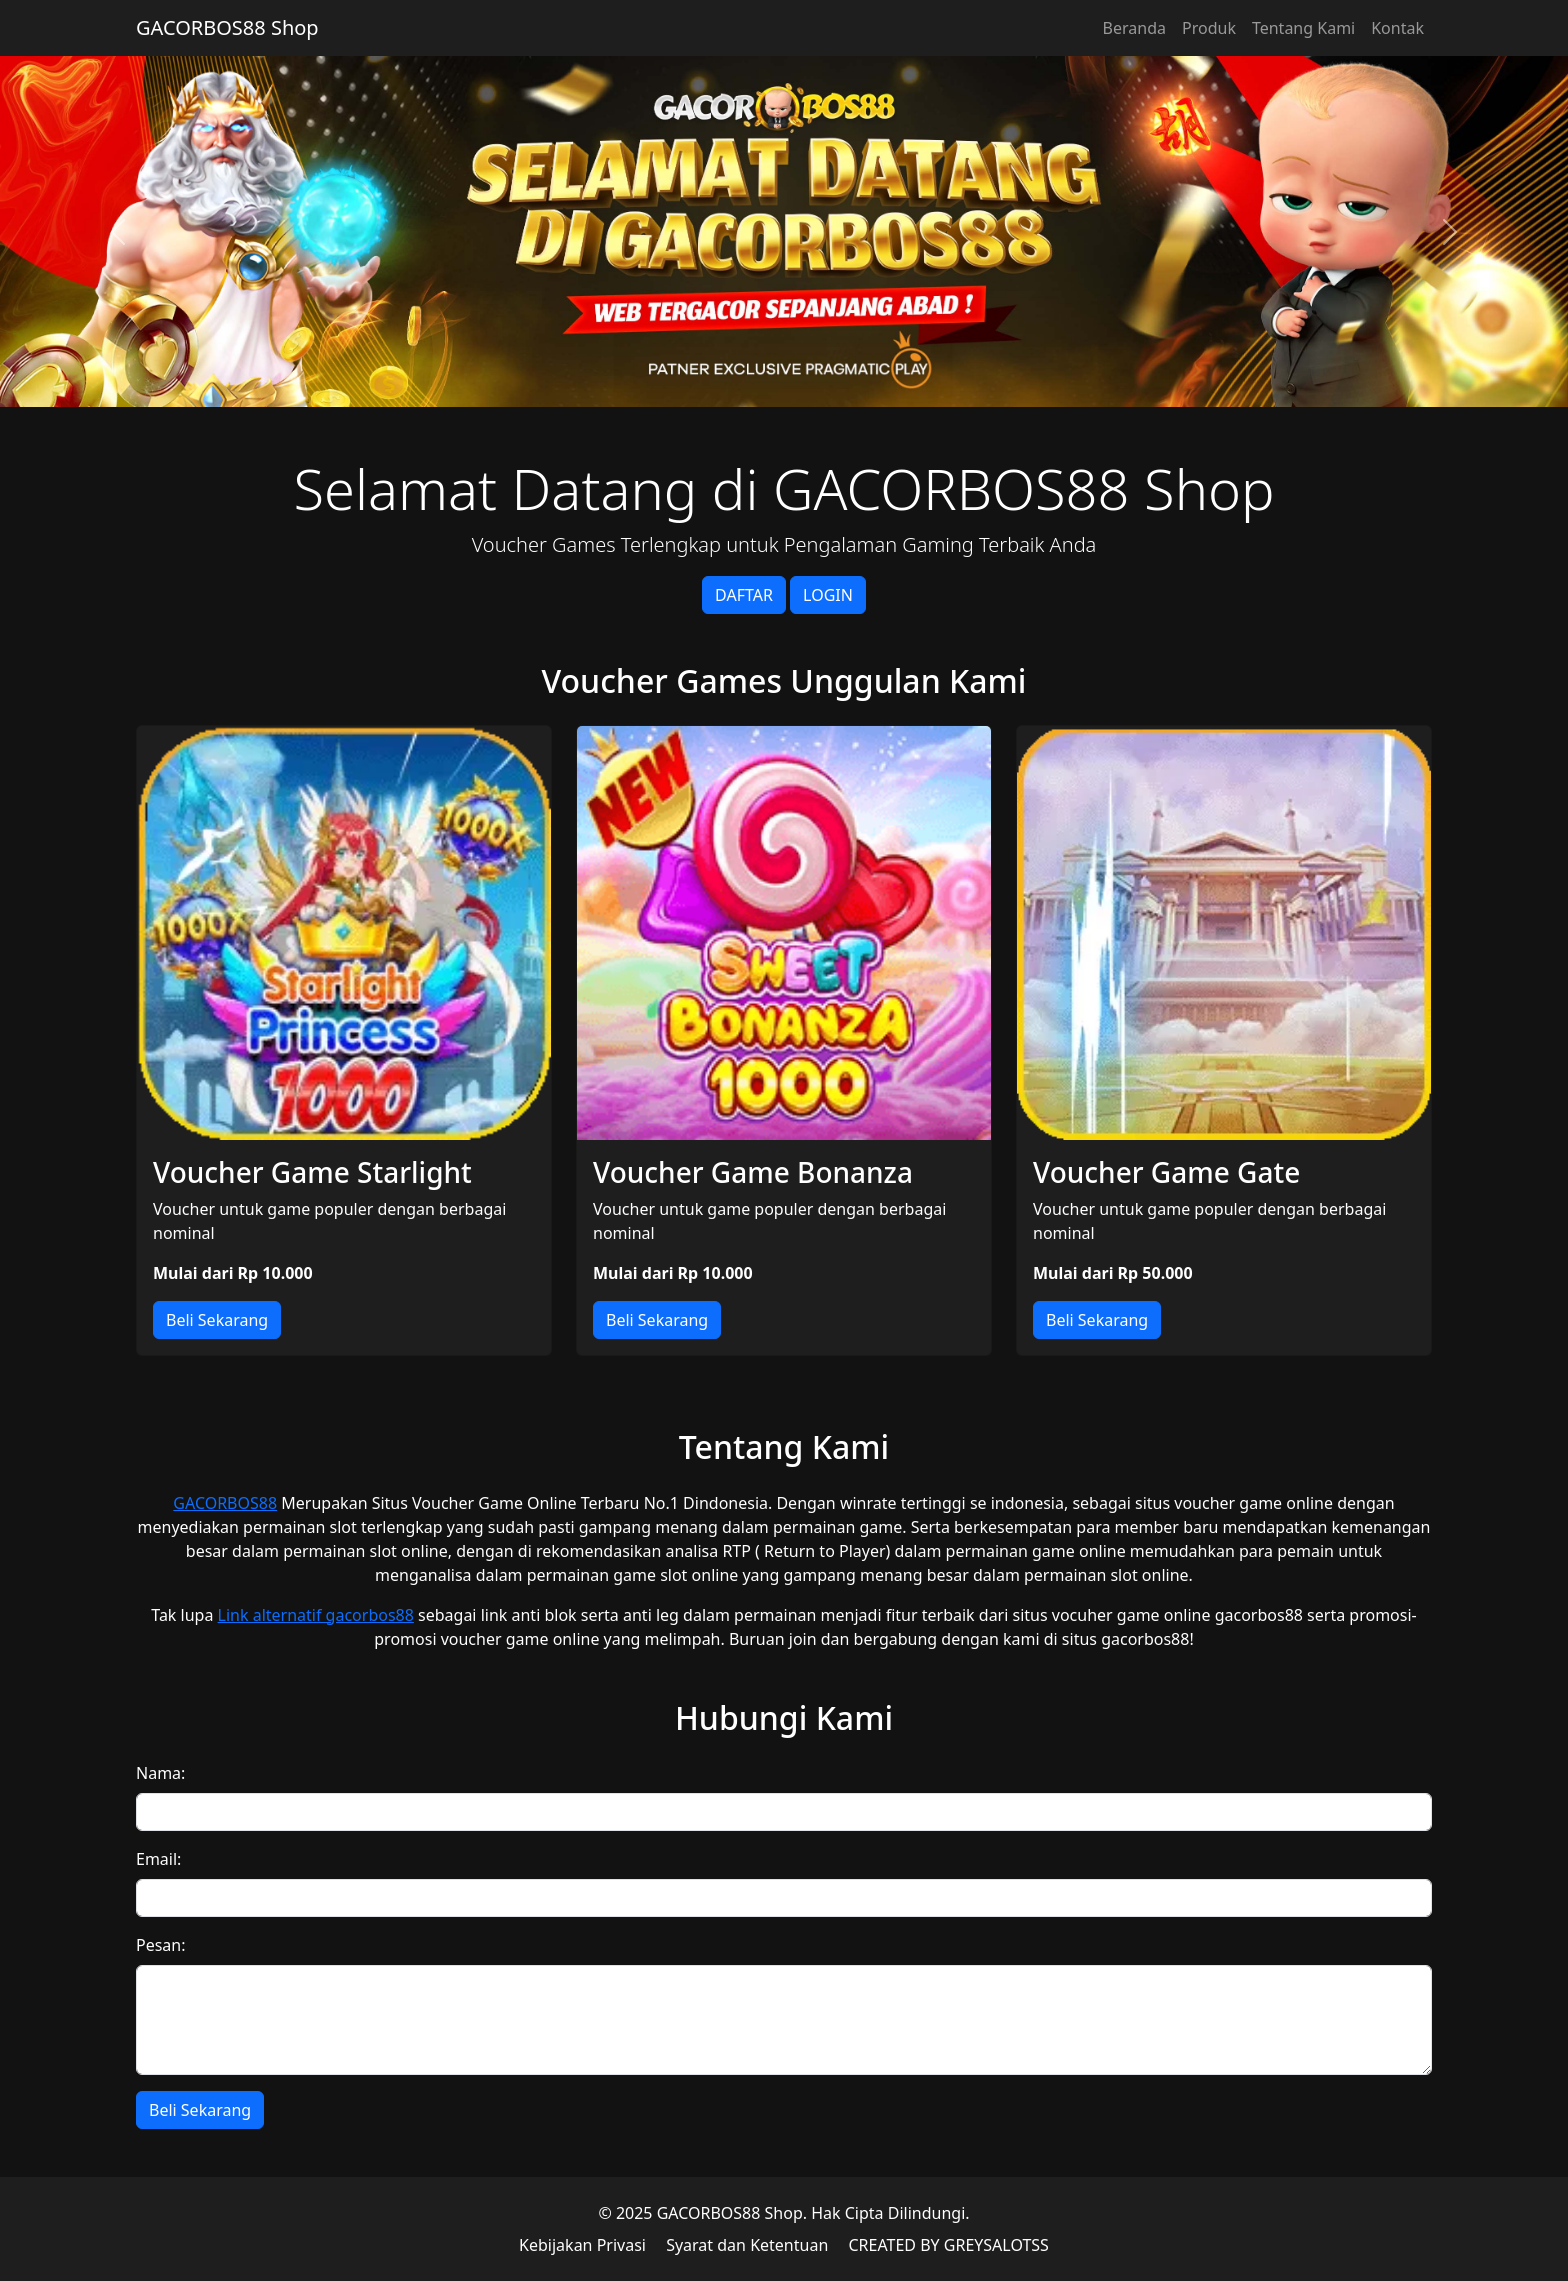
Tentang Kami (1303, 28)
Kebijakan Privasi (582, 2245)
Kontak (1397, 28)
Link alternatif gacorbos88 (316, 1615)
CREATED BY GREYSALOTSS (948, 2245)
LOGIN (828, 595)
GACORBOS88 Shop (227, 27)
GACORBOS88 (225, 1503)
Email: (158, 1859)
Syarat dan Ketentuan (747, 2245)
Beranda (1134, 28)
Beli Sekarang (217, 1320)
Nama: (160, 1773)
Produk (1209, 28)
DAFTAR (744, 595)
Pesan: (161, 1945)
